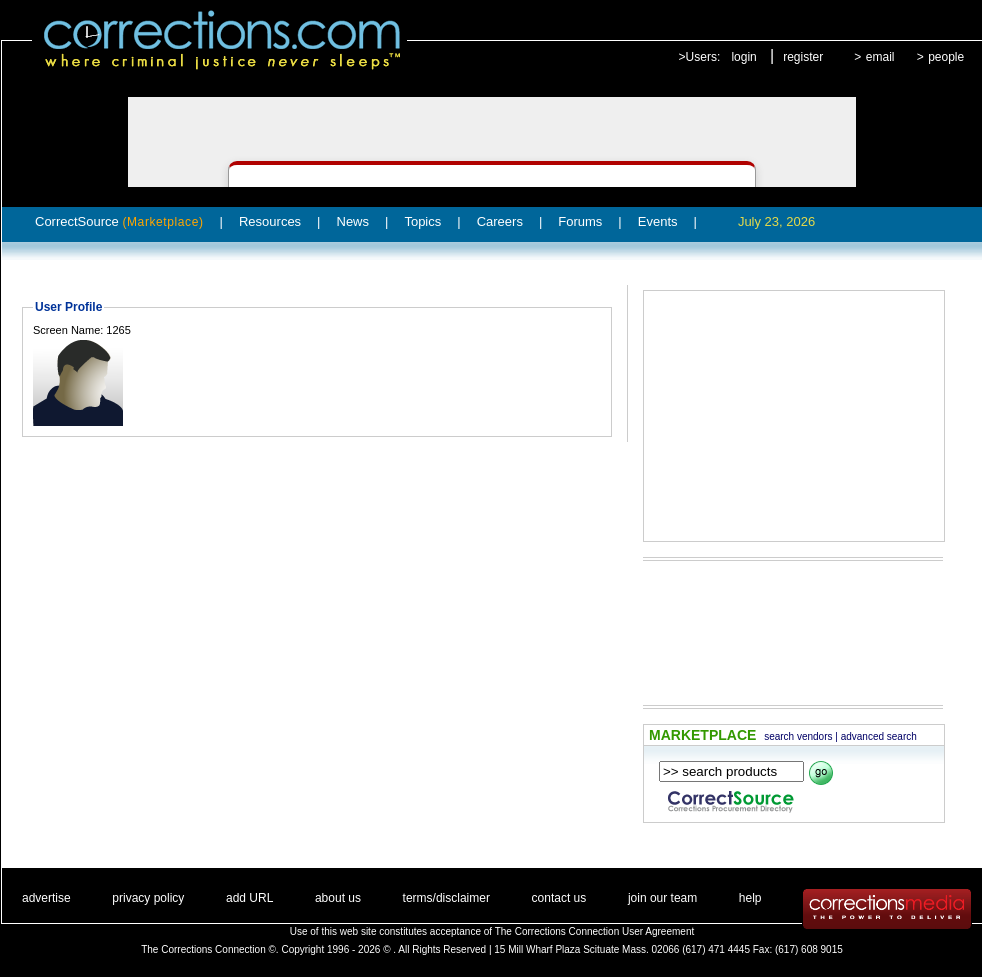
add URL (249, 898)
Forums (580, 221)
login (743, 57)
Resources (270, 221)
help (750, 898)
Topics (422, 221)
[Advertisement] (794, 416)
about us (338, 898)
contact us (559, 898)
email (880, 57)
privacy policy (148, 898)
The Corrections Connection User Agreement (595, 931)
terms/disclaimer (446, 898)
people (946, 57)
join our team (662, 898)
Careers (500, 221)
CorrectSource (119, 221)
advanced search (879, 736)
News (353, 221)
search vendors (798, 736)
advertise (46, 898)
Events (658, 221)
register (803, 57)
